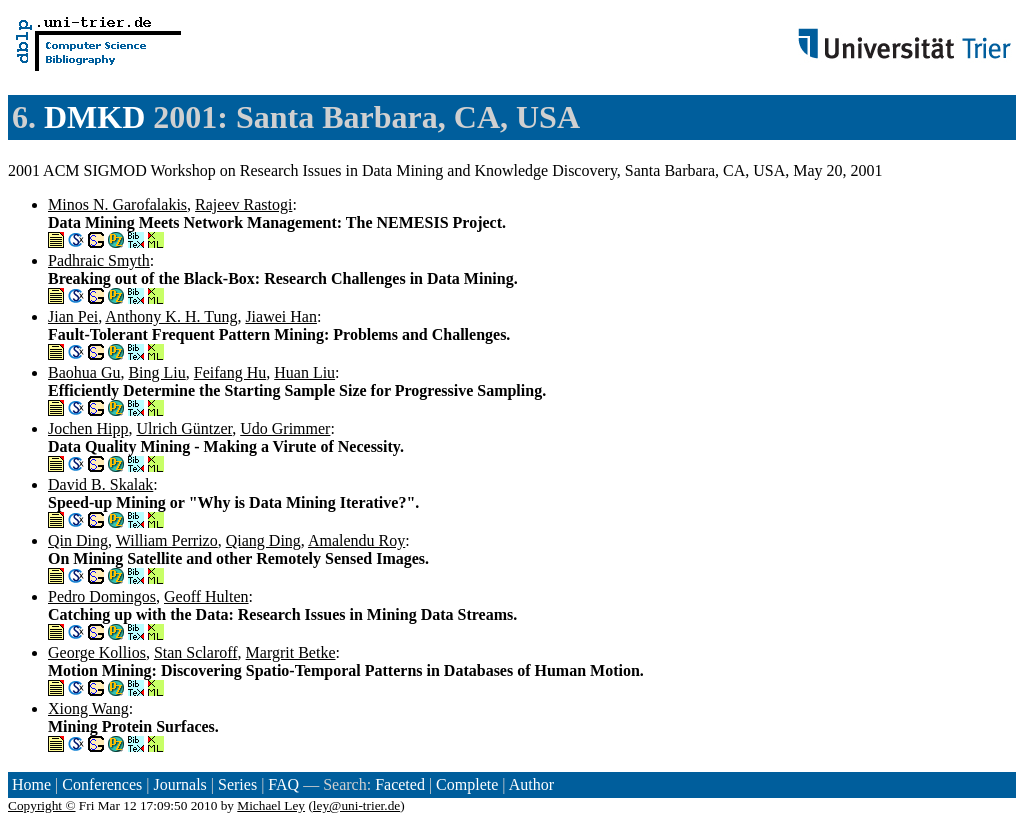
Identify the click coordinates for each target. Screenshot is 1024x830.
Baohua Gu (84, 372)
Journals (179, 784)
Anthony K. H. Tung (171, 316)
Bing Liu (156, 372)
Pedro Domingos (102, 596)
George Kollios (97, 652)
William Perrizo (167, 540)
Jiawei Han (281, 316)
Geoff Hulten (206, 596)
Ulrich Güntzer (184, 428)
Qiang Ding (263, 540)
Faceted (400, 784)
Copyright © (42, 805)
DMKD (94, 117)
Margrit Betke (291, 652)
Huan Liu (304, 372)
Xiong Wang (88, 708)
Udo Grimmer (285, 428)
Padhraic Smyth (99, 260)
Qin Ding (78, 540)
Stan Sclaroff (196, 652)
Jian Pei (73, 316)
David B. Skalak (100, 484)
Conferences (102, 784)
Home (31, 784)
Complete (467, 784)
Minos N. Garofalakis (117, 204)
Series (237, 784)
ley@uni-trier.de (356, 805)
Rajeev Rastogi (243, 204)
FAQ (283, 784)
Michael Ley (271, 805)
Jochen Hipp (88, 428)
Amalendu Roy (356, 540)
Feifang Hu (230, 372)
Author (531, 784)
